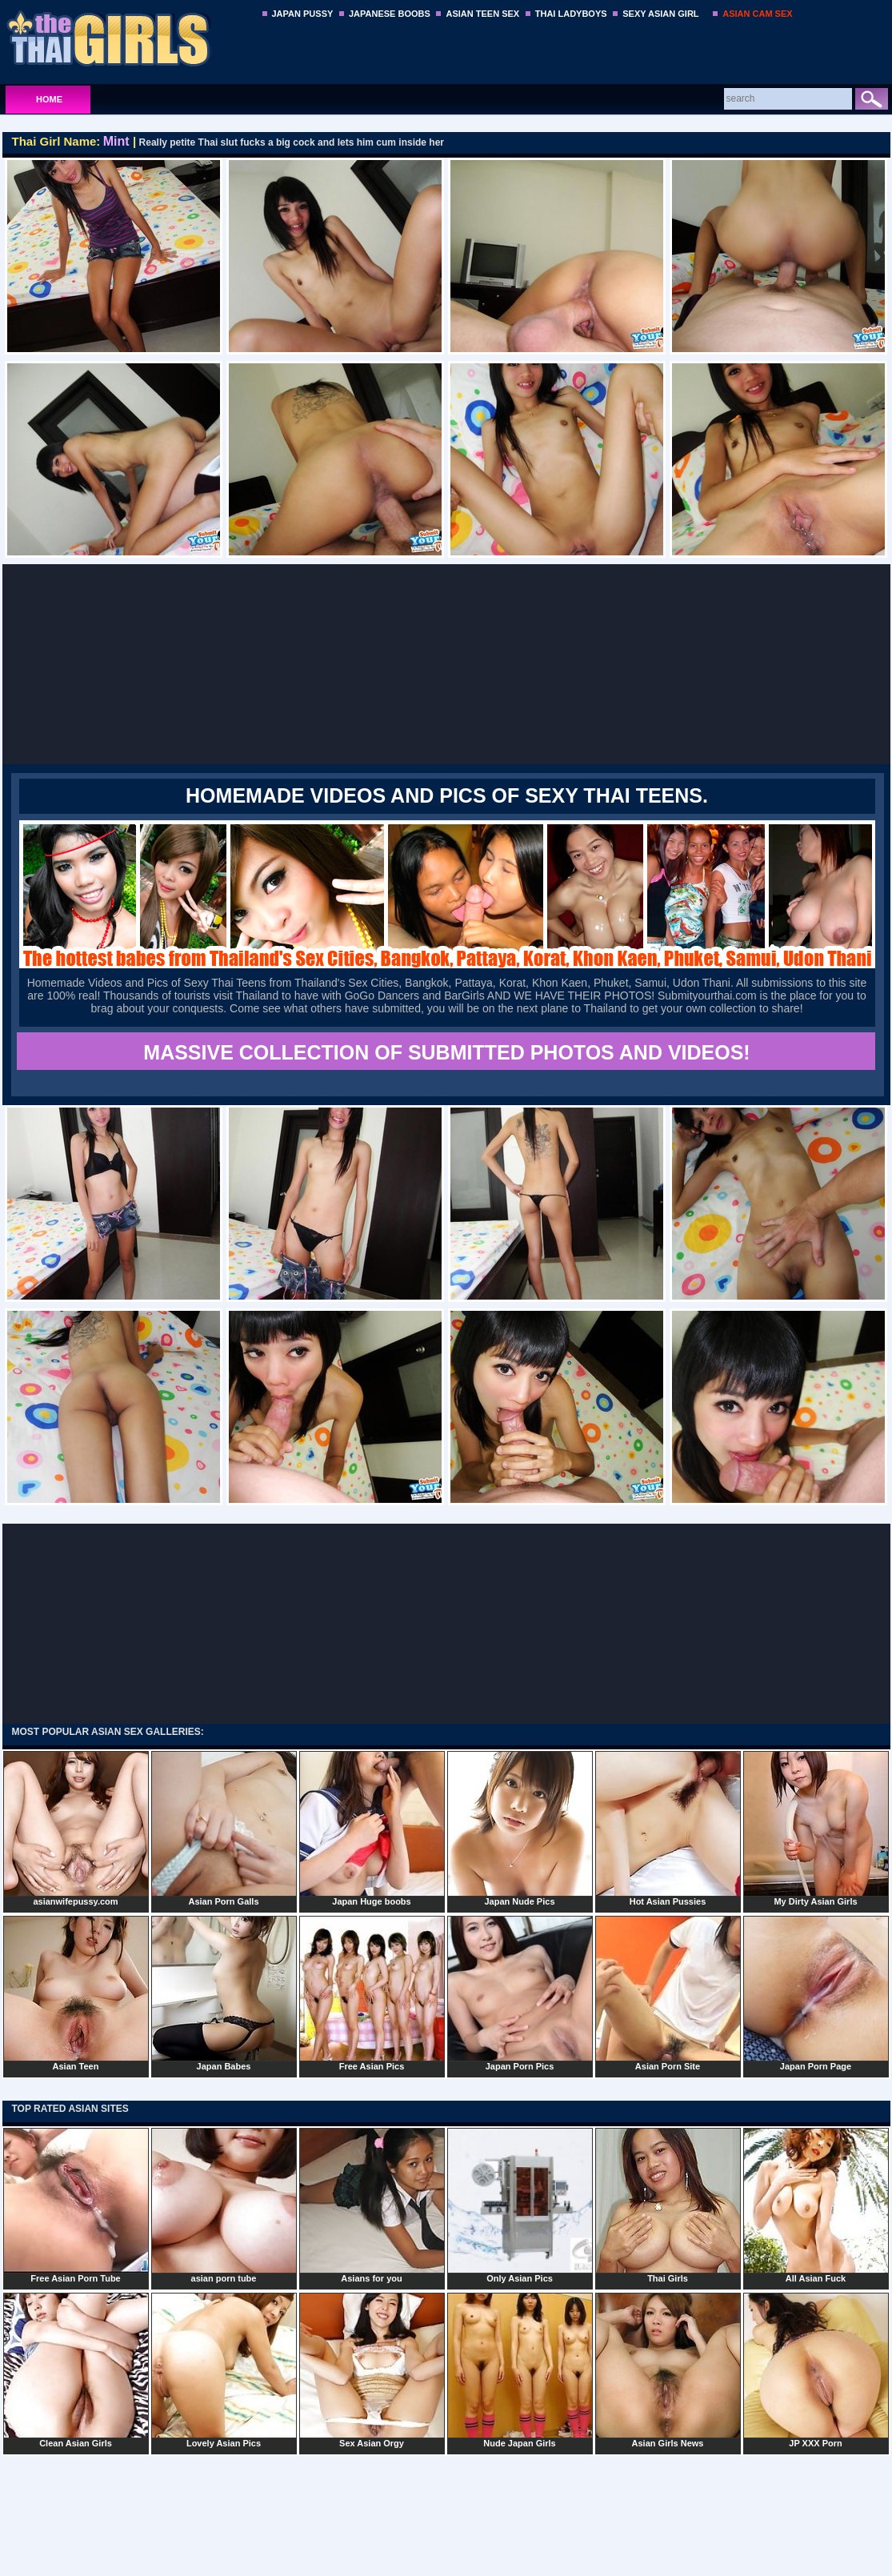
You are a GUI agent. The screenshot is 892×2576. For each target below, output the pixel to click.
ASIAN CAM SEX (757, 13)
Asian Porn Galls (224, 1828)
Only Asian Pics (520, 2205)
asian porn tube (224, 2205)
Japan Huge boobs (372, 1828)
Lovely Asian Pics (224, 2370)
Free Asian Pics (372, 1993)
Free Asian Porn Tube (76, 2205)
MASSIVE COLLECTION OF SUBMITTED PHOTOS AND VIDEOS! (446, 1052)
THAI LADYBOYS (571, 13)
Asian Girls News (668, 2370)
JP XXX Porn (816, 2370)
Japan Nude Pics (520, 1828)
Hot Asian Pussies (668, 1828)
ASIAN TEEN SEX (482, 13)
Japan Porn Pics (520, 1993)
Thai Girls (668, 2205)
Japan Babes (224, 1993)
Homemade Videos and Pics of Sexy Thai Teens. (447, 795)
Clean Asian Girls (76, 2370)
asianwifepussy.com (76, 1828)
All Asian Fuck (816, 2205)
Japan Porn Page (816, 1993)
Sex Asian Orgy (372, 2370)
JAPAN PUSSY (303, 13)
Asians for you (372, 2205)
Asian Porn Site (668, 1993)
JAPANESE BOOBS (389, 13)
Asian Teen (76, 1993)
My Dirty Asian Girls (816, 1828)
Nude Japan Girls (520, 2370)
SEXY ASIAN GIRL (660, 13)
